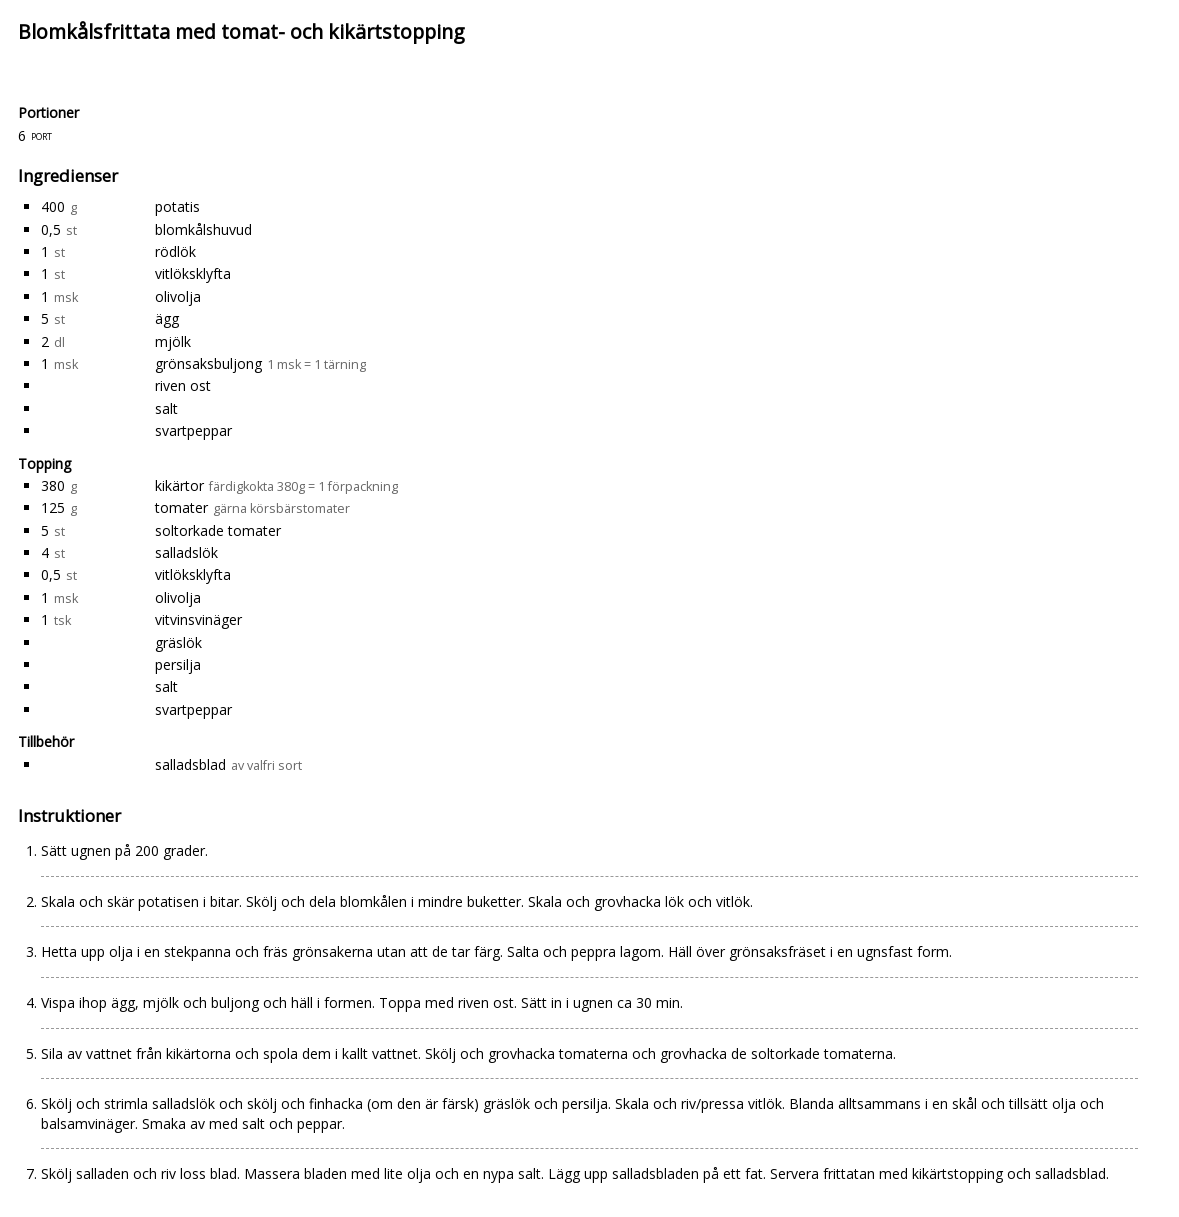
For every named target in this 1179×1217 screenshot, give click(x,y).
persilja (178, 664)
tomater (181, 507)
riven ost (183, 385)
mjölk (173, 341)
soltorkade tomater (218, 530)
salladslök (186, 552)
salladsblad (190, 764)
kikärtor (179, 485)
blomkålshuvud (203, 229)
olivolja (178, 296)
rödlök (175, 251)
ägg (167, 318)
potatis (177, 206)
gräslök (178, 642)
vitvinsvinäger (198, 619)
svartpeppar (193, 430)
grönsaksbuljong (208, 363)
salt (166, 408)
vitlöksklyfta (193, 273)
